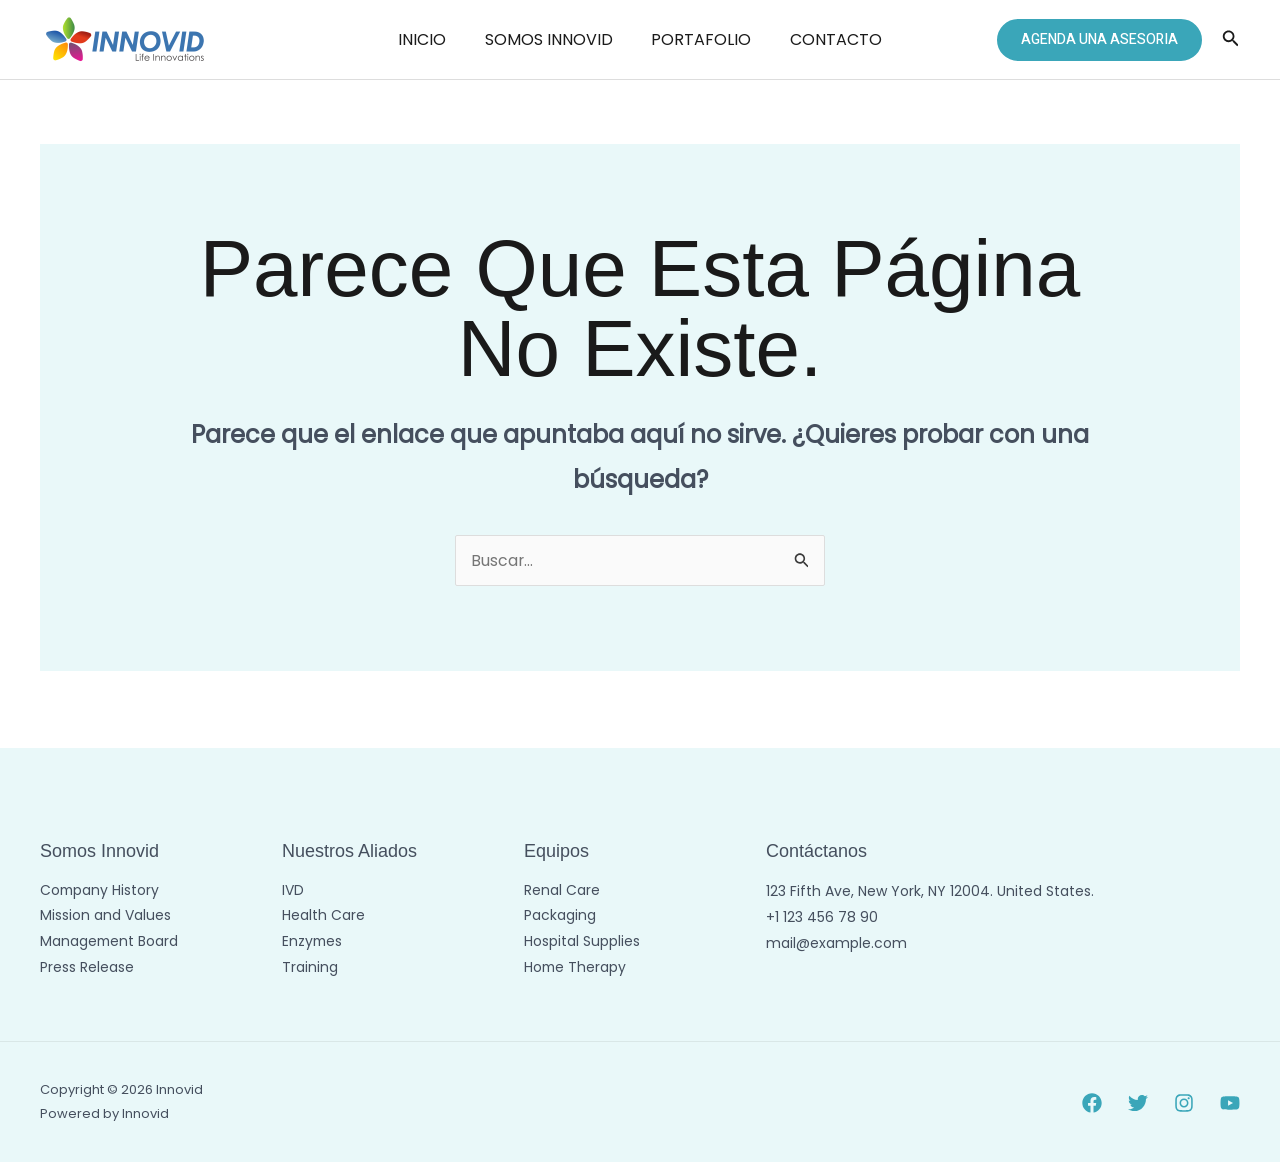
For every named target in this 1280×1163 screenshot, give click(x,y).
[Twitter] (1138, 1103)
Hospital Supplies (582, 943)
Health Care (323, 917)
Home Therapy (576, 969)
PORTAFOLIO (698, 39)
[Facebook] (1092, 1103)
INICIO (432, 39)
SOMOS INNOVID (552, 39)
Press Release (87, 969)
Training (310, 969)
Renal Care (562, 891)
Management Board (110, 943)
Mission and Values (105, 917)
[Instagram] (1184, 1103)
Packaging (560, 917)
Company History (100, 891)
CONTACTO (826, 39)
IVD (293, 891)
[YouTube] (1230, 1103)
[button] (1099, 40)
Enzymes (313, 943)
